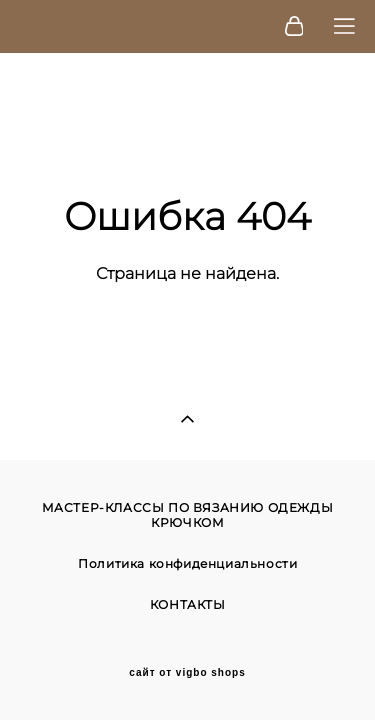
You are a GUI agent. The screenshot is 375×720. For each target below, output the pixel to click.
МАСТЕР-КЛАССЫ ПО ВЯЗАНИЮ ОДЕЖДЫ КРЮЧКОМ (188, 515)
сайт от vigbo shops (187, 673)
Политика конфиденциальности (187, 563)
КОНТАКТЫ (188, 604)
